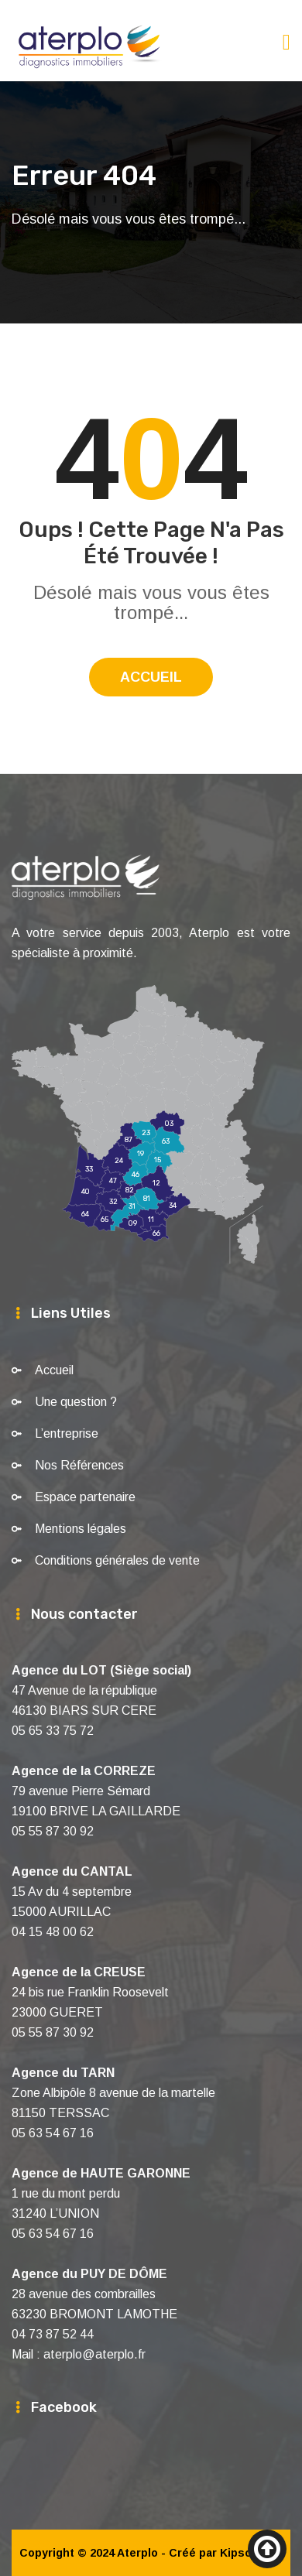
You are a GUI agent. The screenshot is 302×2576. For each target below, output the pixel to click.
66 (156, 1233)
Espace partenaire (85, 1497)
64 (85, 1214)
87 (128, 1140)
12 (156, 1184)
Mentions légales (80, 1528)
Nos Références (79, 1465)
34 (173, 1205)
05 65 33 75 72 (53, 1730)
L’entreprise (66, 1433)
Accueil (151, 677)
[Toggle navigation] (286, 42)
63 (166, 1142)
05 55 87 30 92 (53, 1831)
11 (151, 1219)
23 (146, 1133)
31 (132, 1206)
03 (169, 1123)
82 (129, 1191)
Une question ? (76, 1401)
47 (113, 1181)
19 (140, 1154)
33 (89, 1170)
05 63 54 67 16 (53, 2133)
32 (113, 1202)
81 (146, 1199)
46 (135, 1175)
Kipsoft (240, 2553)
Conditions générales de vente (117, 1560)
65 (104, 1219)
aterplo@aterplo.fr (94, 2354)
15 (157, 1160)
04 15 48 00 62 (53, 1931)
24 (119, 1161)
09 (133, 1224)
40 (85, 1192)
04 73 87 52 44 (53, 2334)
